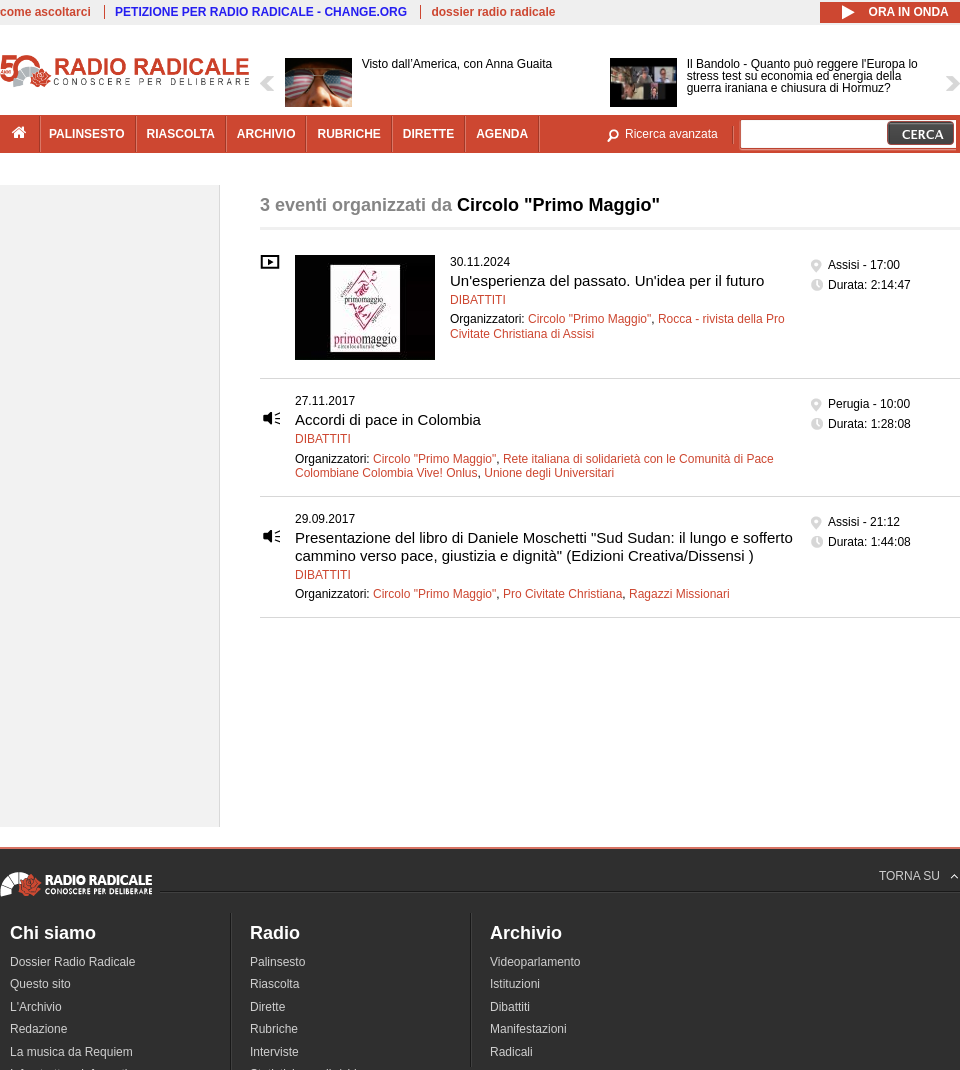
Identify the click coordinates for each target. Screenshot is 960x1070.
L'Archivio (36, 1007)
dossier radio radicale (493, 12)
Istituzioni (515, 984)
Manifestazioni (528, 1029)
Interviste (274, 1052)
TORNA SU (909, 876)
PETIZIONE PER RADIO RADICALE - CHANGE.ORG (261, 12)
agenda (502, 134)
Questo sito (40, 984)
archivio (266, 134)
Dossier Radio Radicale (72, 962)
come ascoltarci (45, 12)
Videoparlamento (535, 962)
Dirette (267, 1007)
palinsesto (87, 134)
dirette (428, 134)
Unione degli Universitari (549, 473)
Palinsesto (277, 962)
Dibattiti (478, 300)
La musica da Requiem (71, 1052)
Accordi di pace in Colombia (388, 419)
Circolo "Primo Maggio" (589, 319)
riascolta (181, 134)
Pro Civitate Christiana (562, 594)
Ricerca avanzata (671, 134)
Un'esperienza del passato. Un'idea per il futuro (607, 280)
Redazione (38, 1029)
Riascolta (274, 984)
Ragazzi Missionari (679, 594)
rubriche (348, 134)
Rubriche (274, 1029)
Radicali (511, 1052)
